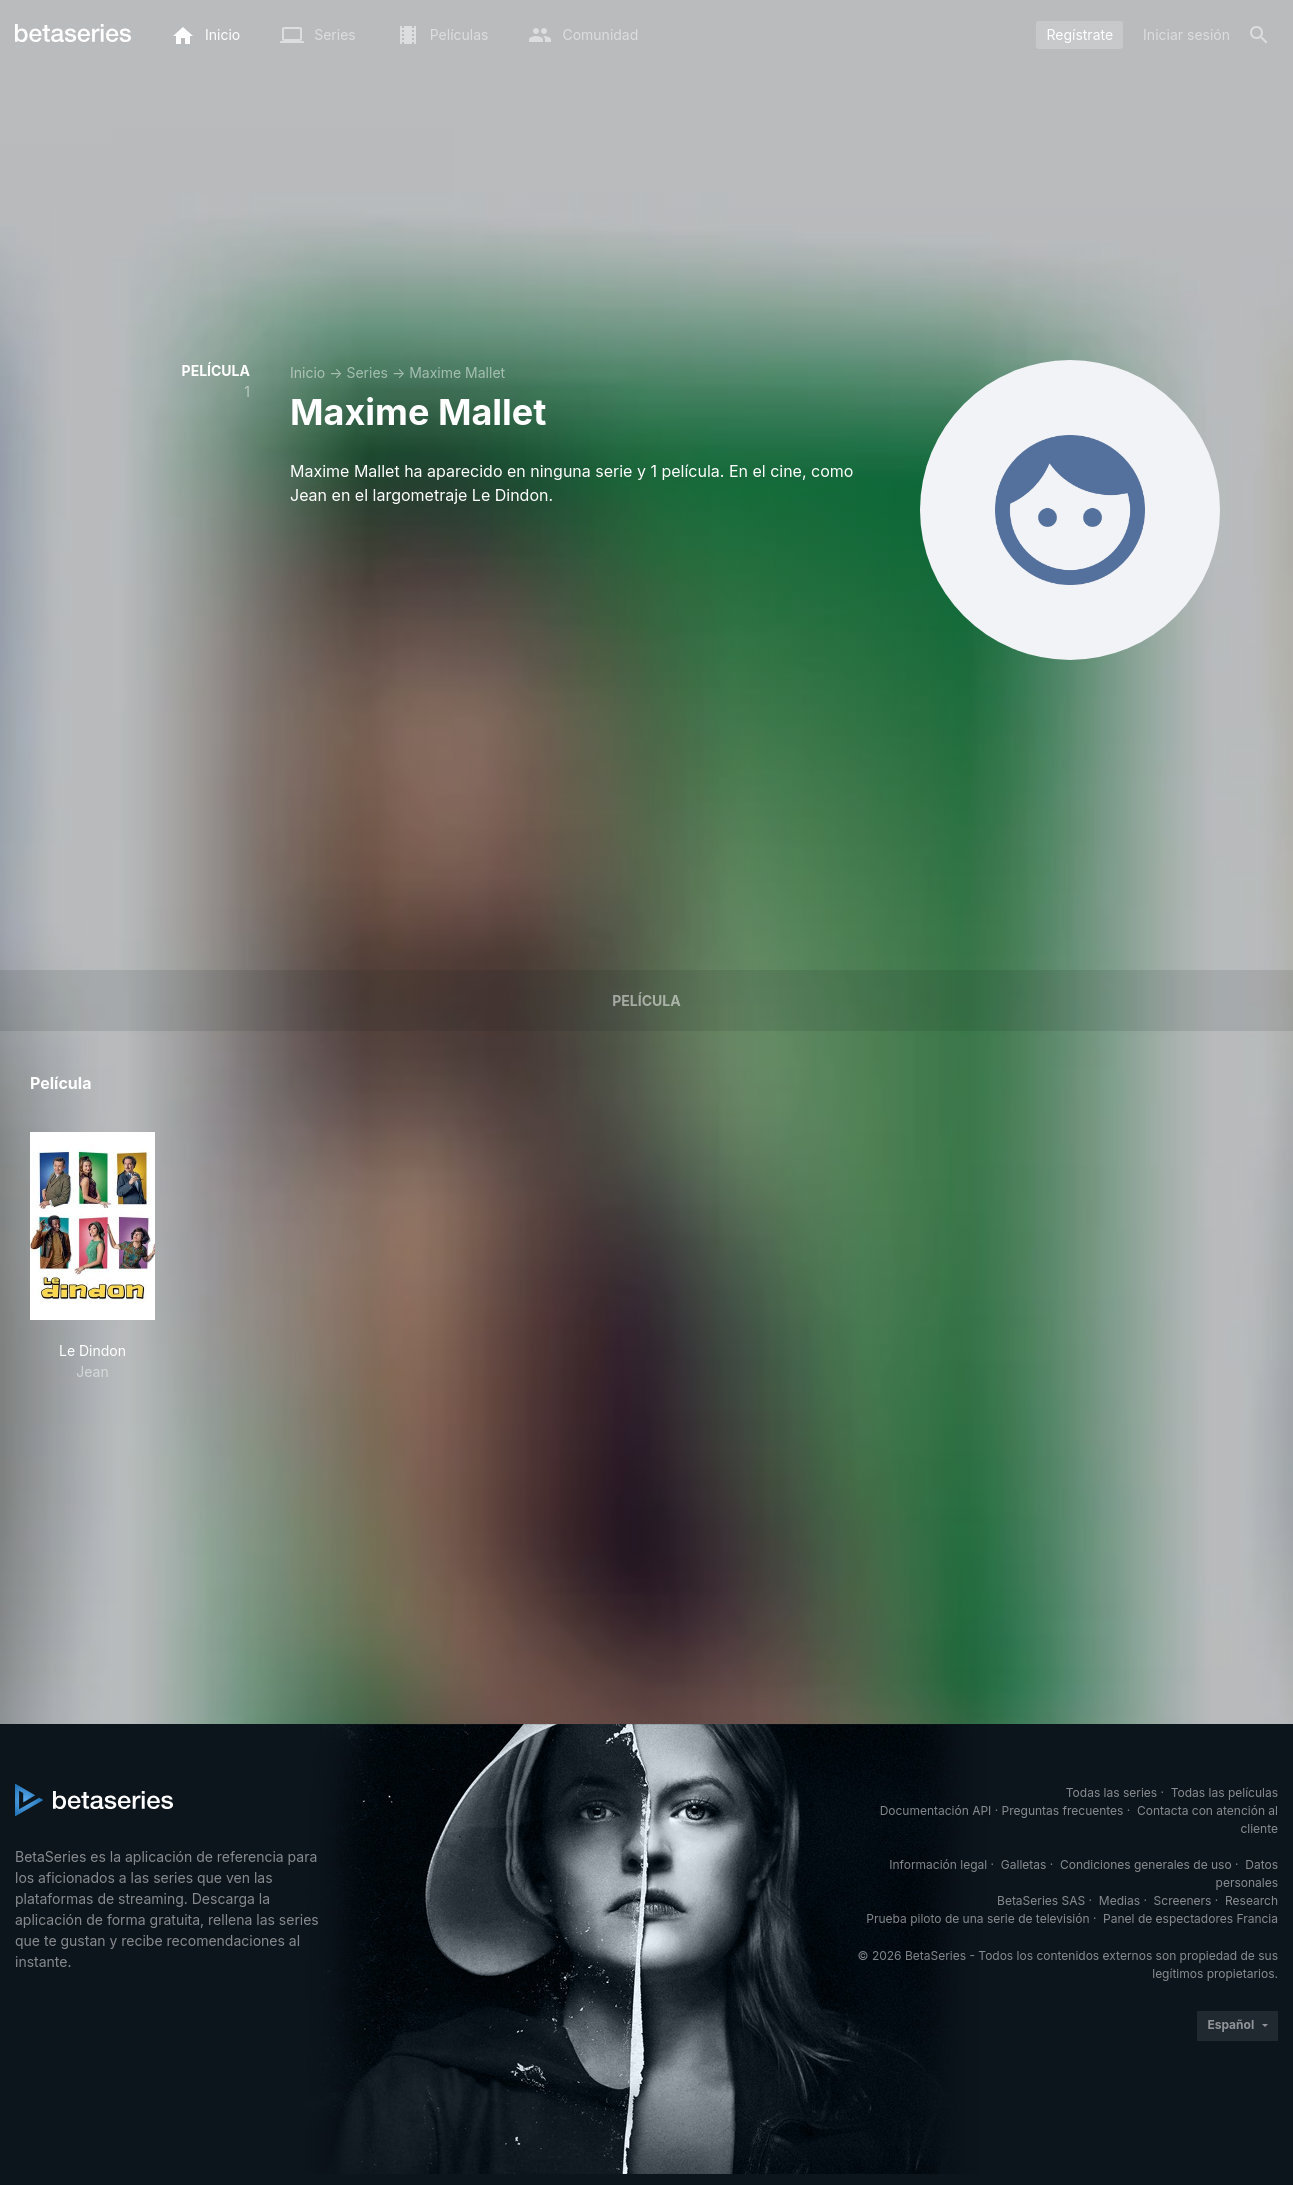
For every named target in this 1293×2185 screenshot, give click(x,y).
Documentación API (936, 1810)
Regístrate (1079, 34)
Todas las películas (1224, 1792)
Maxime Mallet (457, 372)
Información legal (938, 1864)
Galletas (1024, 1864)
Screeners (1183, 1900)
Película (646, 1000)
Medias (1119, 1900)
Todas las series (1111, 1792)
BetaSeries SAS (1041, 1900)
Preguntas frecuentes (1063, 1810)
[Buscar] (1259, 35)
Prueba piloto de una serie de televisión (977, 1918)
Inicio (307, 372)
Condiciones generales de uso (1146, 1864)
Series (367, 372)
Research (1251, 1900)
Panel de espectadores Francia (1190, 1918)
